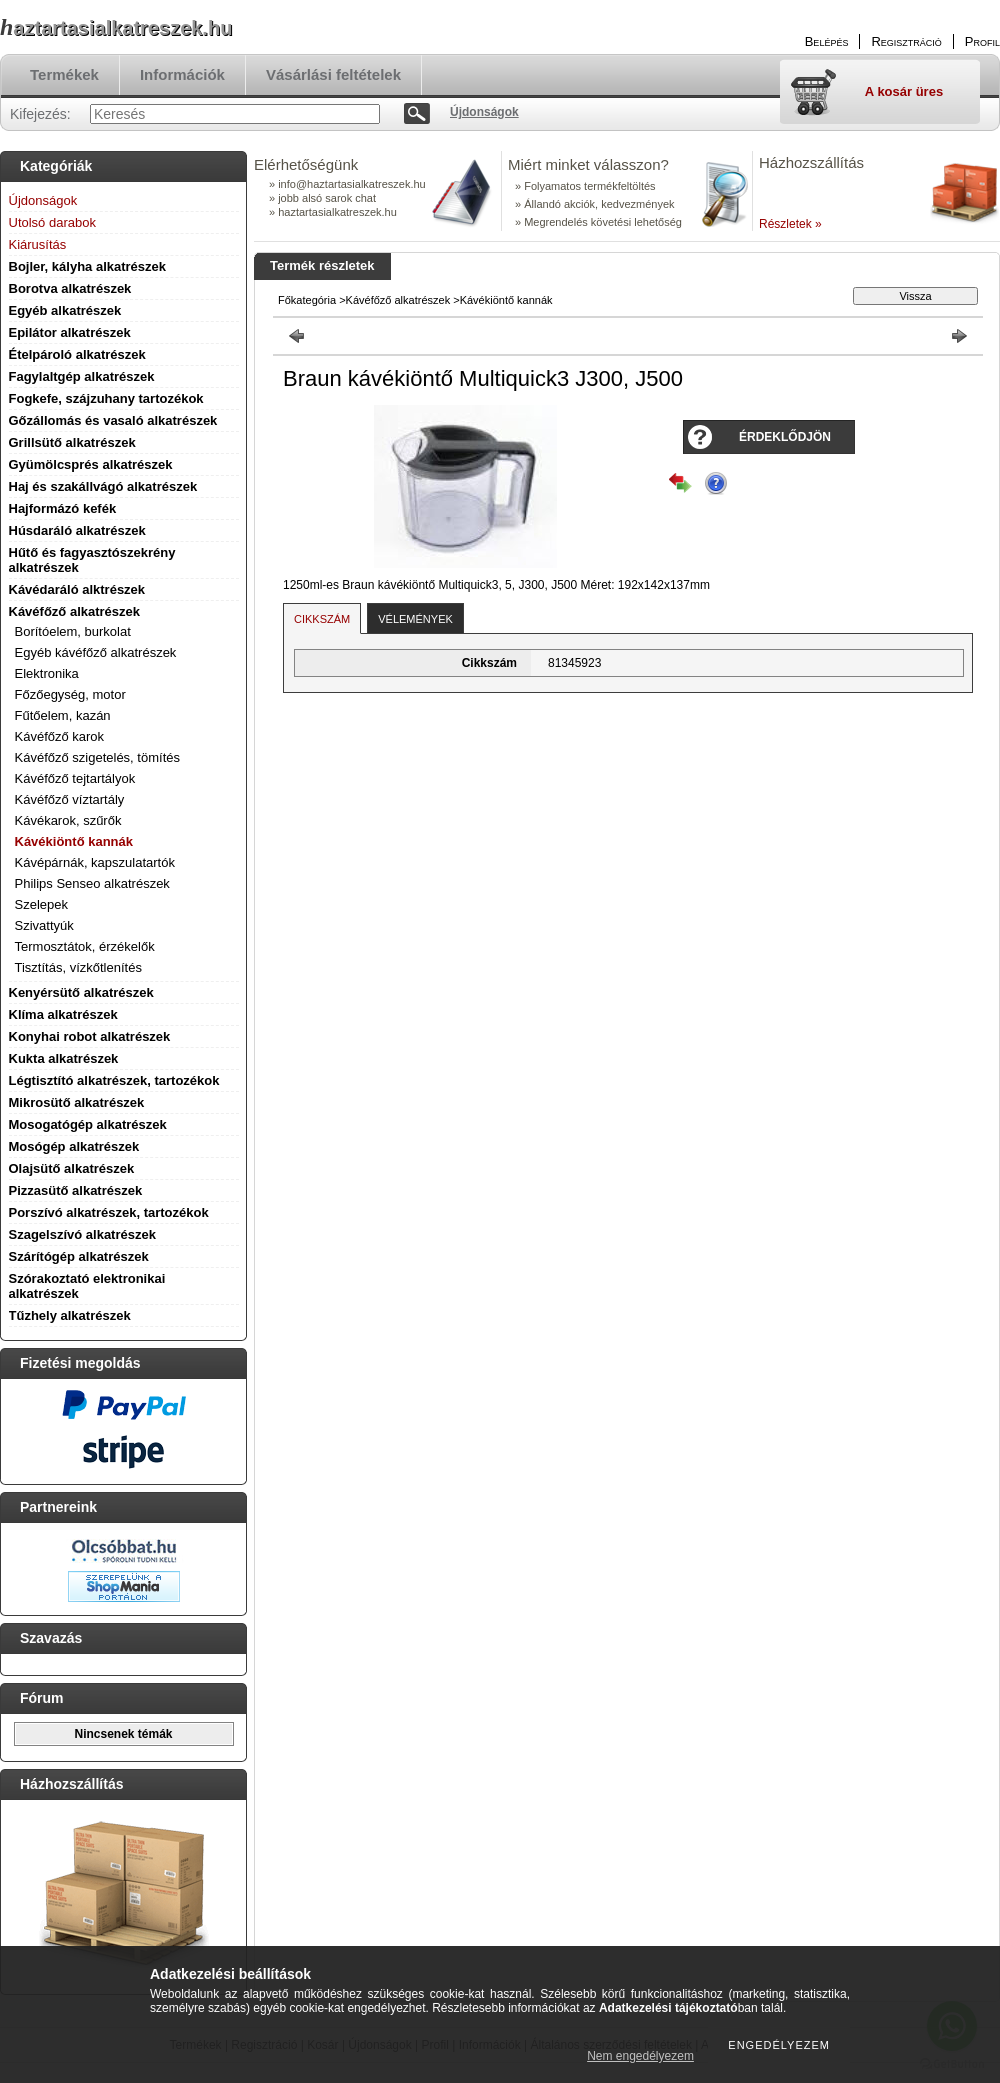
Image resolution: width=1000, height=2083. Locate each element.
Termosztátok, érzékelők (85, 946)
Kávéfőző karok (60, 736)
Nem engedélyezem (640, 2056)
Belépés (827, 41)
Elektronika (47, 673)
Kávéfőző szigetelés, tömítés (97, 757)
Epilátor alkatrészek (70, 332)
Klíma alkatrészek (63, 1014)
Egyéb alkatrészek (65, 310)
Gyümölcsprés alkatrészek (91, 464)
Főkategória (307, 300)
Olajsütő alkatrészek (72, 1168)
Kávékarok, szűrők (68, 820)
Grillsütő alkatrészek (72, 442)
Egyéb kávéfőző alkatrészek (96, 652)
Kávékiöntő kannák (74, 841)
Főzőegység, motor (70, 694)
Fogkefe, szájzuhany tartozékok (106, 398)
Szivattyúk (44, 925)
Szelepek (41, 904)
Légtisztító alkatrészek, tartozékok (114, 1080)
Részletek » (790, 224)
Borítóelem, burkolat (73, 631)
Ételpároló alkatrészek (77, 354)
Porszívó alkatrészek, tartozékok (109, 1212)
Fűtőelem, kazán (63, 715)
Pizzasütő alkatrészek (76, 1190)
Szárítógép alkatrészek (79, 1256)
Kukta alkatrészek (64, 1058)
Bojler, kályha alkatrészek (88, 266)
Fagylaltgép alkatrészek (82, 376)
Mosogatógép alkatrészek (88, 1124)
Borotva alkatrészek (70, 288)
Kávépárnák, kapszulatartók (95, 862)
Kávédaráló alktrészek (77, 589)
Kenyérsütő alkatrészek (81, 992)
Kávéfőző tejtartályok (75, 778)
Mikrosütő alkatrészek (77, 1102)
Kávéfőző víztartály (70, 799)
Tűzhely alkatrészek (70, 1315)
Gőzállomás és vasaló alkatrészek (113, 420)
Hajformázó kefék (63, 508)
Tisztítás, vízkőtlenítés (78, 967)
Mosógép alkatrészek (74, 1146)
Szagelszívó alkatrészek (82, 1234)
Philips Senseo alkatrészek (92, 883)
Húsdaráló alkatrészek (77, 530)
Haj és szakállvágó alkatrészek (103, 486)
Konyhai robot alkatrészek (90, 1036)
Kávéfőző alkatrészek (75, 611)
